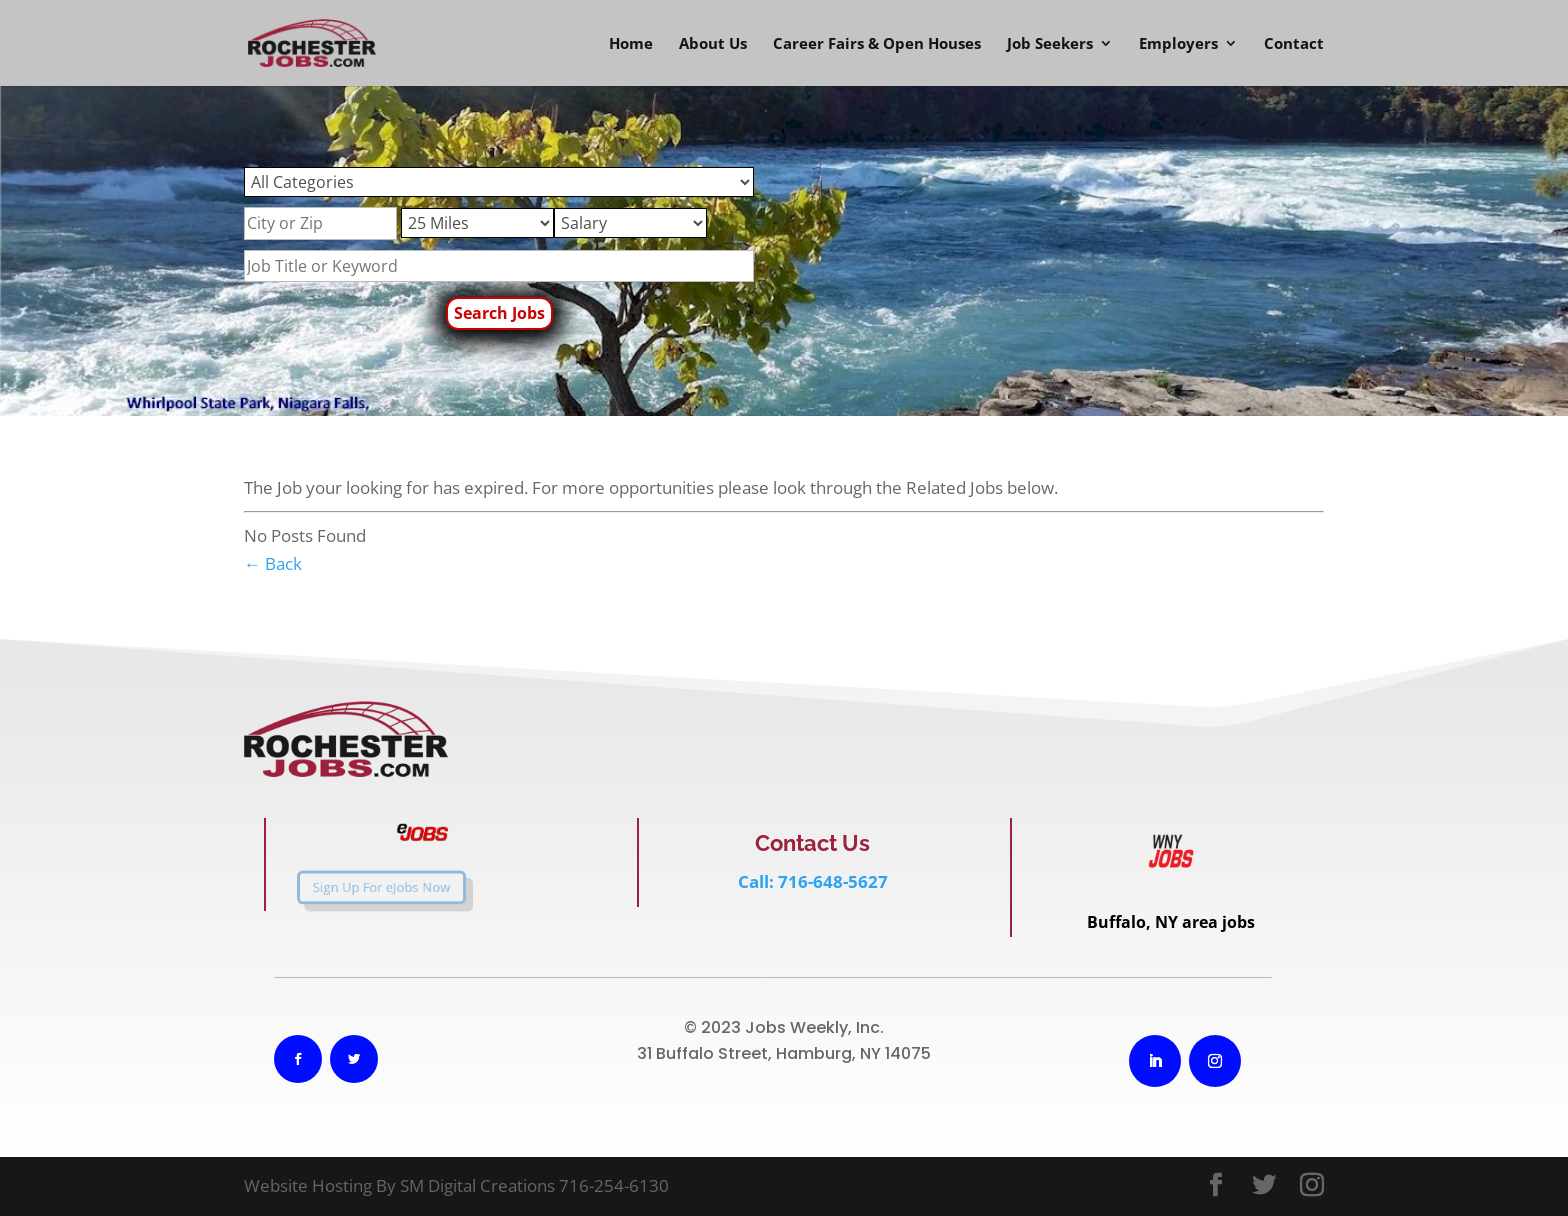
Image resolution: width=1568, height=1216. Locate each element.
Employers (1178, 44)
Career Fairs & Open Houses (877, 44)
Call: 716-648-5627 (813, 881)
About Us (713, 44)
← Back (273, 563)
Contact (1294, 44)
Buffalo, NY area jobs (1171, 922)
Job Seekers (1050, 44)
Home (631, 44)
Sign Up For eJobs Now (360, 888)
